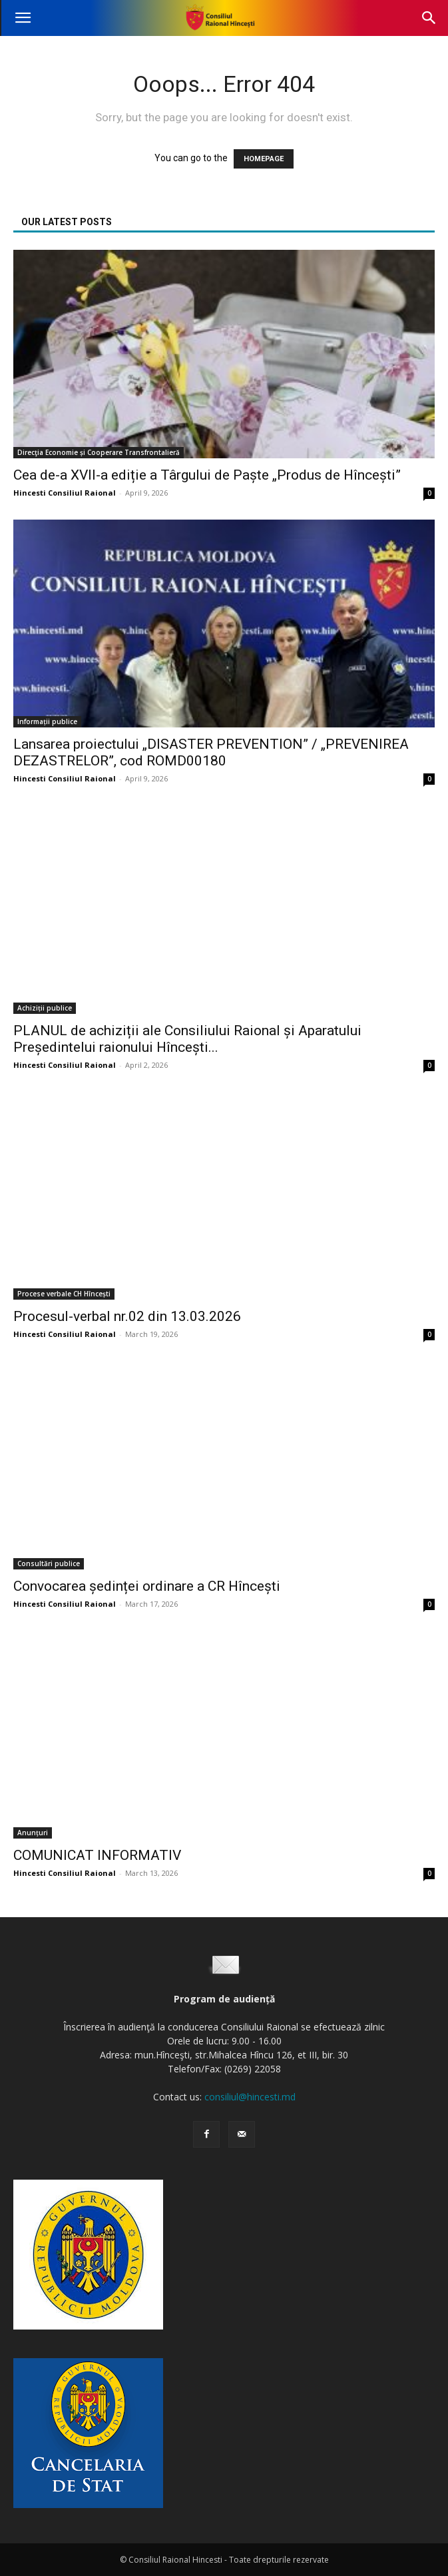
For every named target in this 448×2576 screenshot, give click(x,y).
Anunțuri (32, 1832)
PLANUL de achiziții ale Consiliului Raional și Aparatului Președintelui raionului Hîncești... (187, 1039)
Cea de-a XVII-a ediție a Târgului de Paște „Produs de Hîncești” (207, 475)
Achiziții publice (44, 1008)
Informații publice (47, 721)
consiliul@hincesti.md (250, 2096)
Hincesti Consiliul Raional (64, 493)
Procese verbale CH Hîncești (64, 1293)
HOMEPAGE (264, 159)
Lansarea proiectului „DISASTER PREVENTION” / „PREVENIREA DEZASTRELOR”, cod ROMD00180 (211, 752)
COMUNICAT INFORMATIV (97, 1855)
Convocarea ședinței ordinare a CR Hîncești (146, 1586)
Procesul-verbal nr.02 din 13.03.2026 (127, 1316)
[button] (22, 18)
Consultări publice (48, 1563)
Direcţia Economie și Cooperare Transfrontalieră (98, 452)
